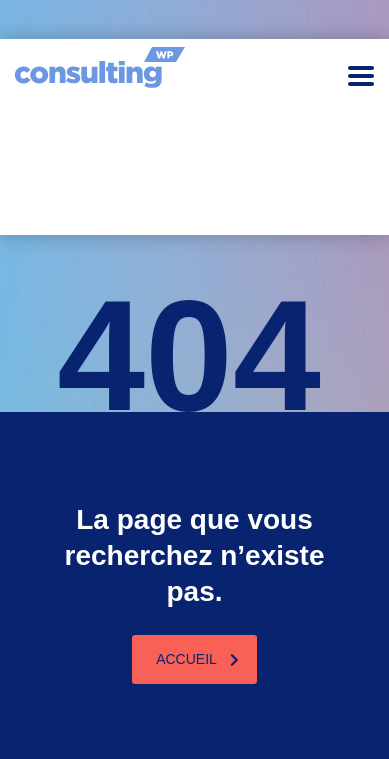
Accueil (197, 659)
